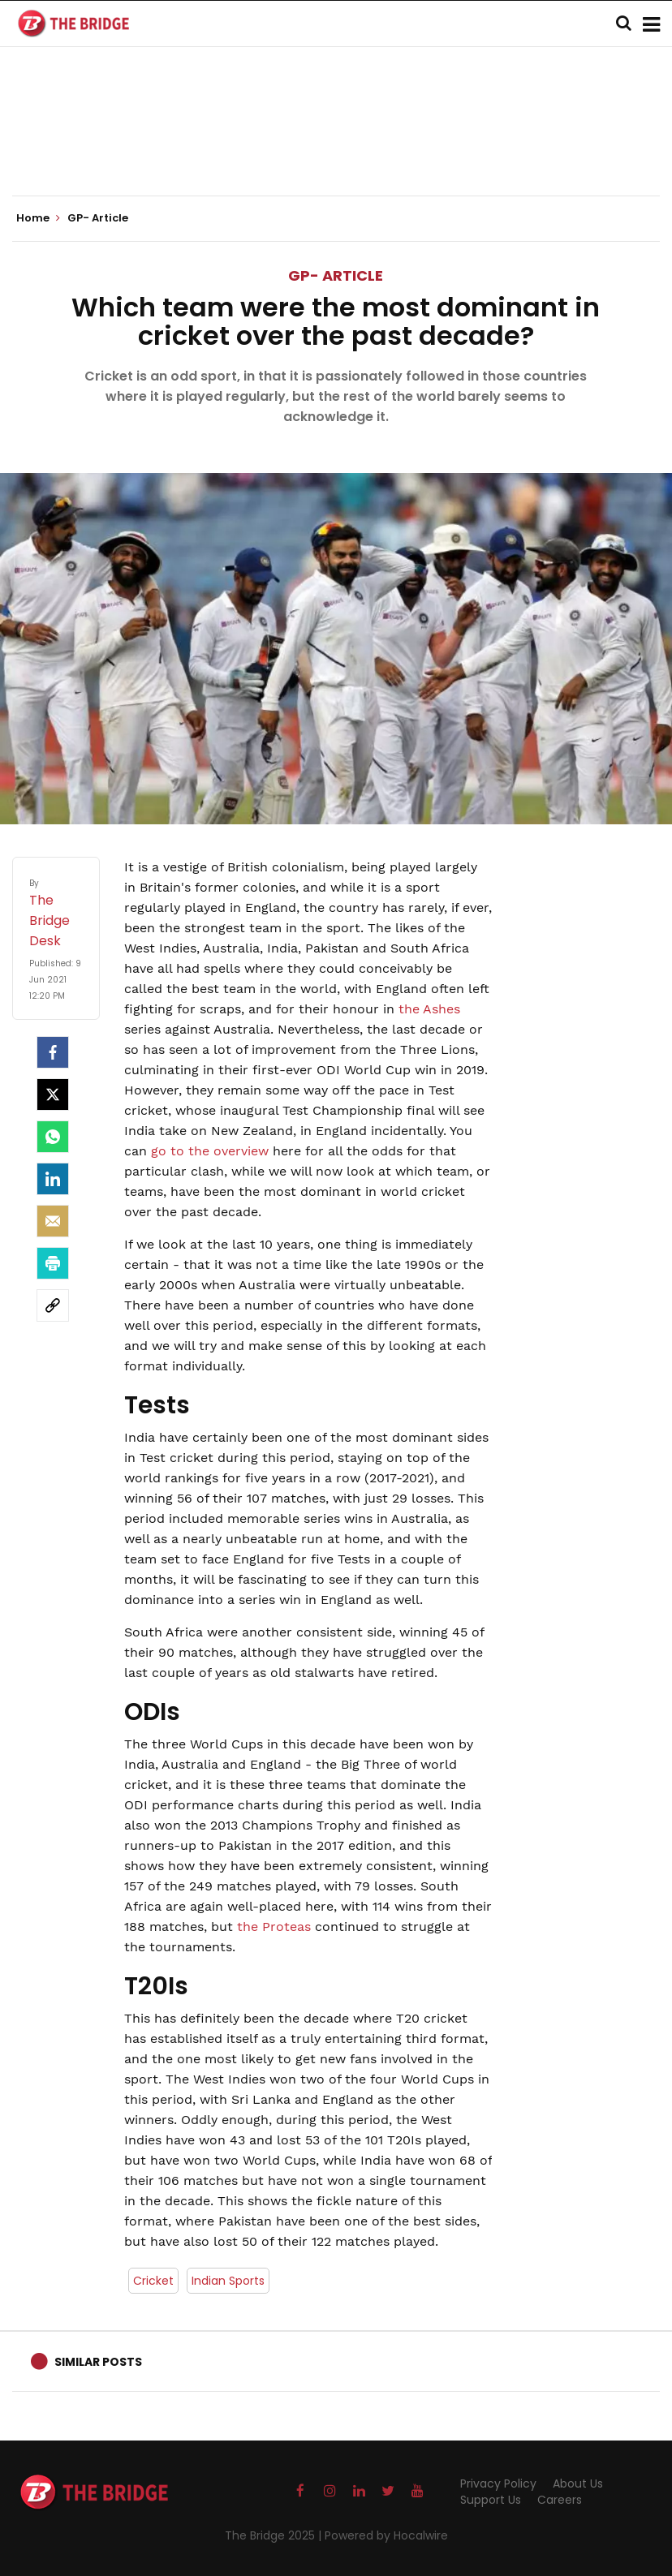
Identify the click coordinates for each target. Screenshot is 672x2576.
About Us (578, 2483)
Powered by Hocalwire (386, 2535)
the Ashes (429, 1009)
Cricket (153, 2281)
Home (38, 218)
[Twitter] (53, 1094)
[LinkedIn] (53, 1179)
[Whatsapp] (53, 1136)
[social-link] (53, 1305)
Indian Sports (228, 2281)
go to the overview (210, 1151)
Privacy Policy (498, 2483)
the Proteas (274, 1926)
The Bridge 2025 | (275, 2535)
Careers (559, 2500)
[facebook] (53, 1052)
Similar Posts (98, 2362)
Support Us (490, 2500)
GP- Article (335, 275)
